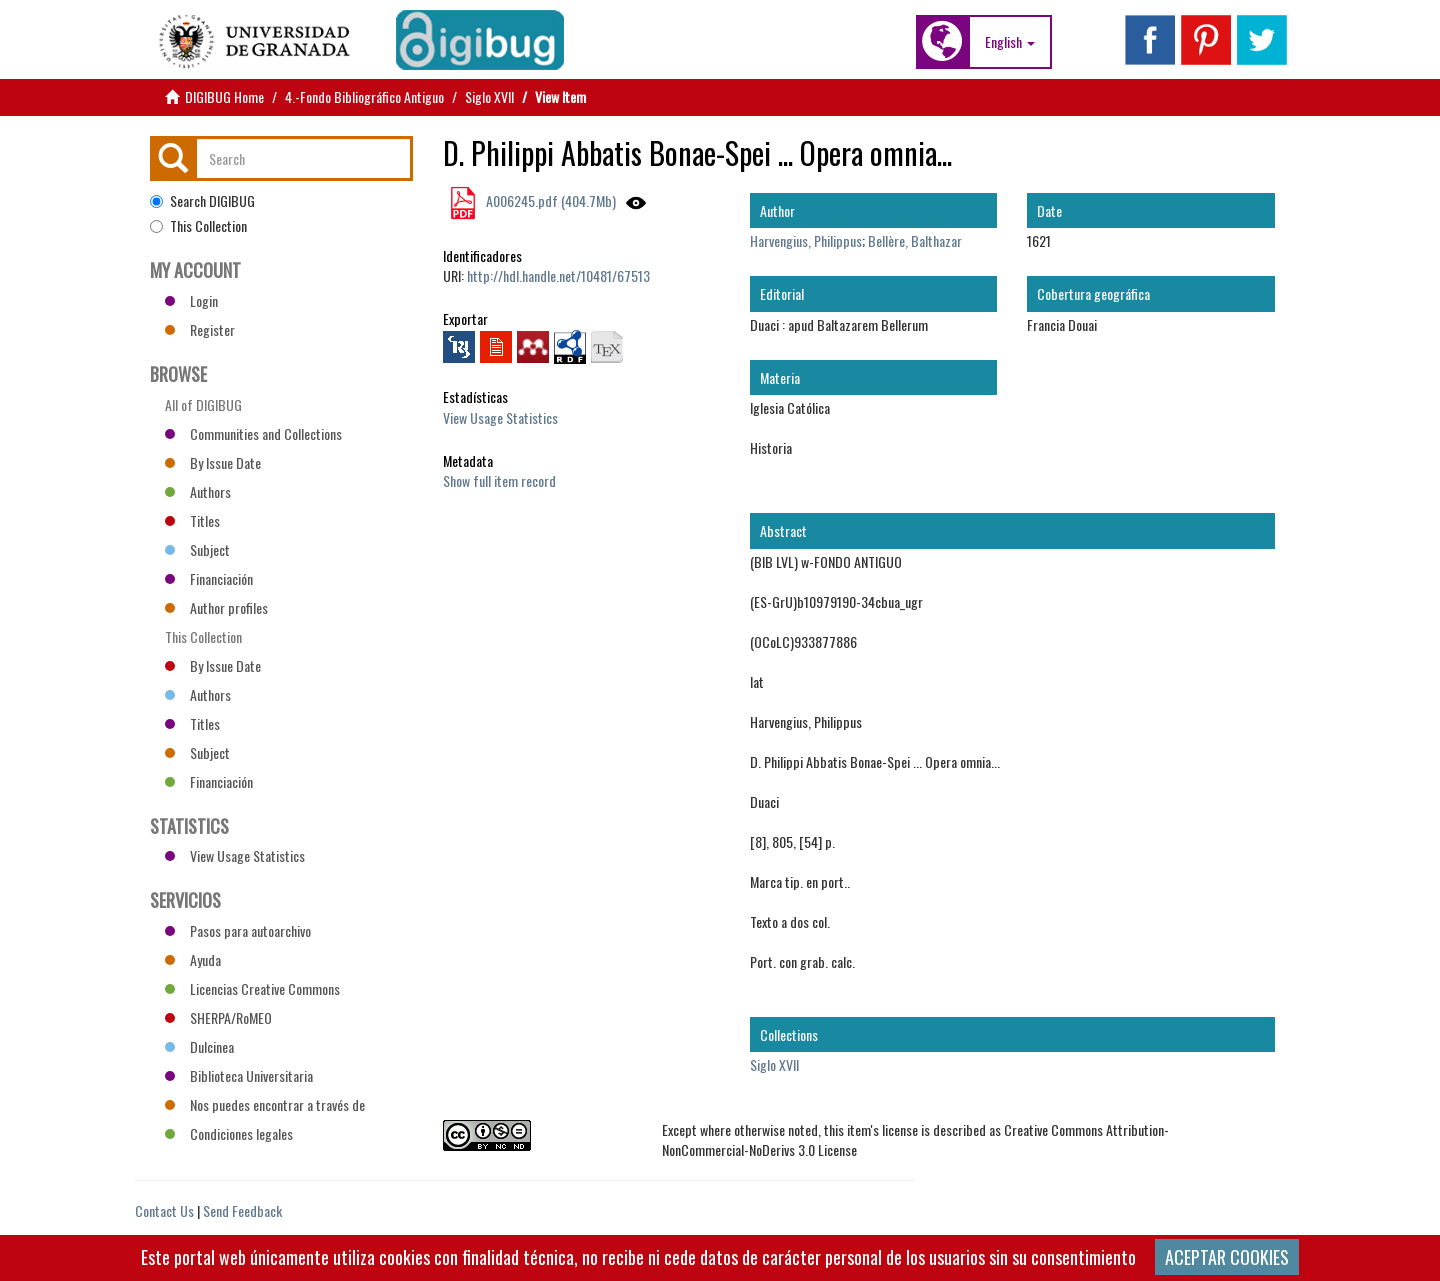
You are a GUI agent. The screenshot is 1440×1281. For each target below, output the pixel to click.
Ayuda (193, 959)
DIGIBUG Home (224, 96)
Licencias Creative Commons (252, 988)
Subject (197, 549)
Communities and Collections (253, 433)
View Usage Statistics (500, 417)
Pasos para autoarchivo (238, 930)
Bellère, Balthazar (915, 240)
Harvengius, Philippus (806, 240)
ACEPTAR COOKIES (1227, 1257)
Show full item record (499, 480)
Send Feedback (242, 1210)
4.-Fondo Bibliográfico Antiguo (364, 96)
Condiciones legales (229, 1133)
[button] (1010, 42)
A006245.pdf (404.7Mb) (549, 200)
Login (191, 300)
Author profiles (216, 607)
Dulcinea (199, 1046)
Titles (192, 520)
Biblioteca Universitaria (239, 1075)
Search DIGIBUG (202, 201)
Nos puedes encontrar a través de (265, 1104)
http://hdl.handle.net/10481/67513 (558, 275)
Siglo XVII (489, 96)
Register (200, 329)
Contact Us (164, 1210)
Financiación (209, 578)
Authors (198, 491)
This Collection (198, 226)
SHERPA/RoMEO (218, 1017)
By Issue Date (213, 462)
